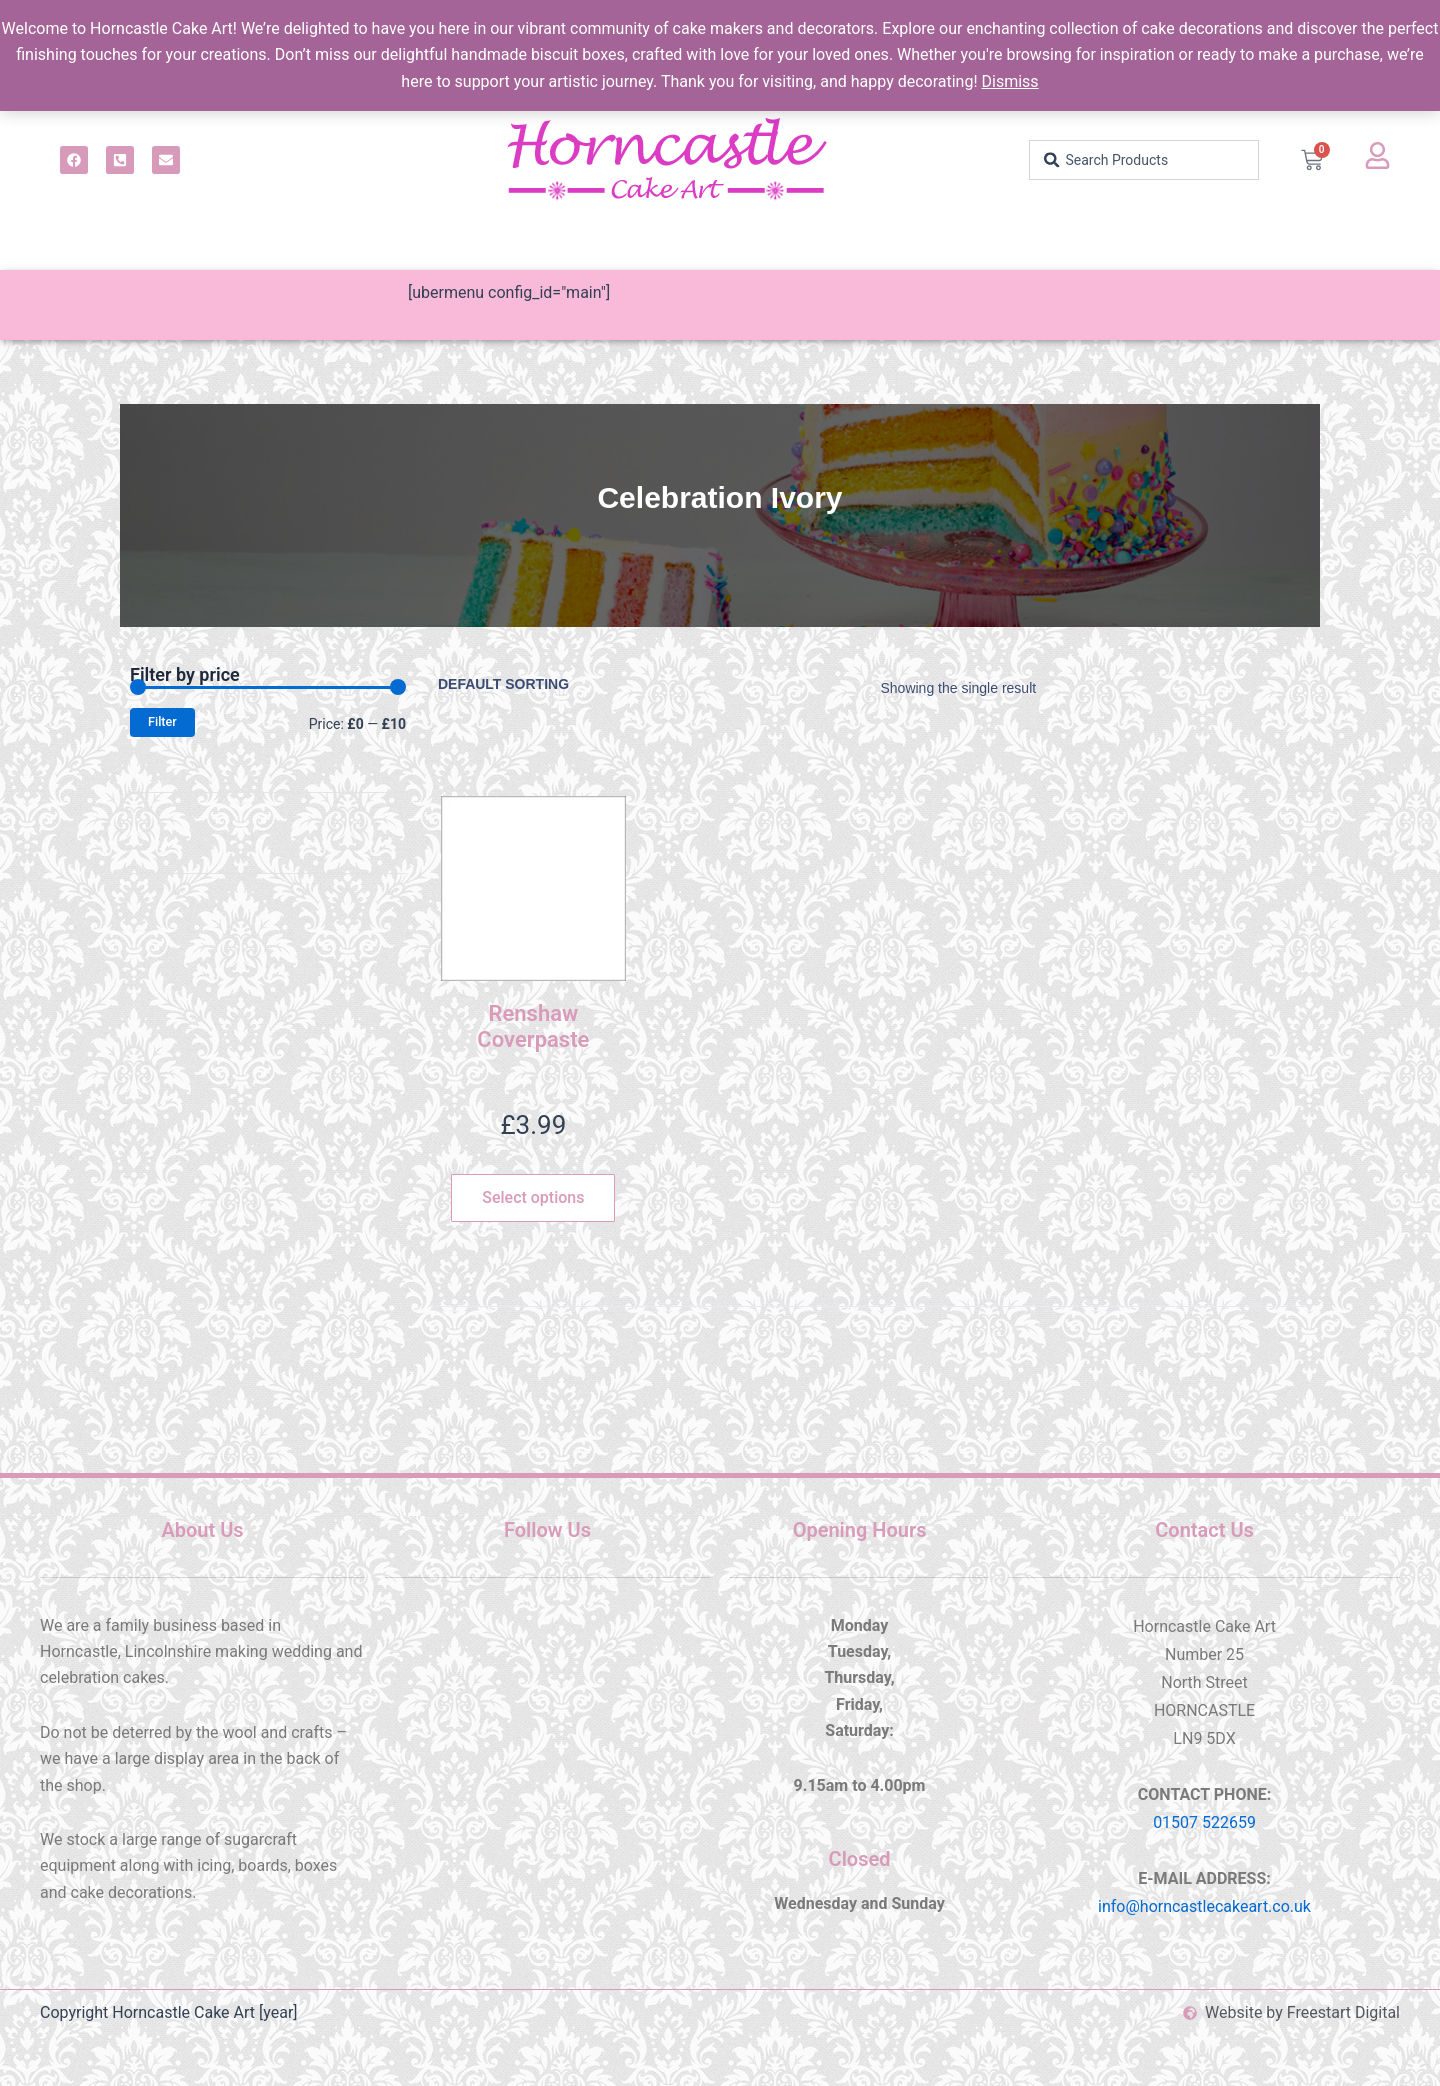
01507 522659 (1204, 1822)
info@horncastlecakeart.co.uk (1204, 1906)
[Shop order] (520, 684)
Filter (162, 721)
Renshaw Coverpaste (533, 1026)
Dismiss (1010, 81)
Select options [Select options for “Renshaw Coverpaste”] (533, 1197)
